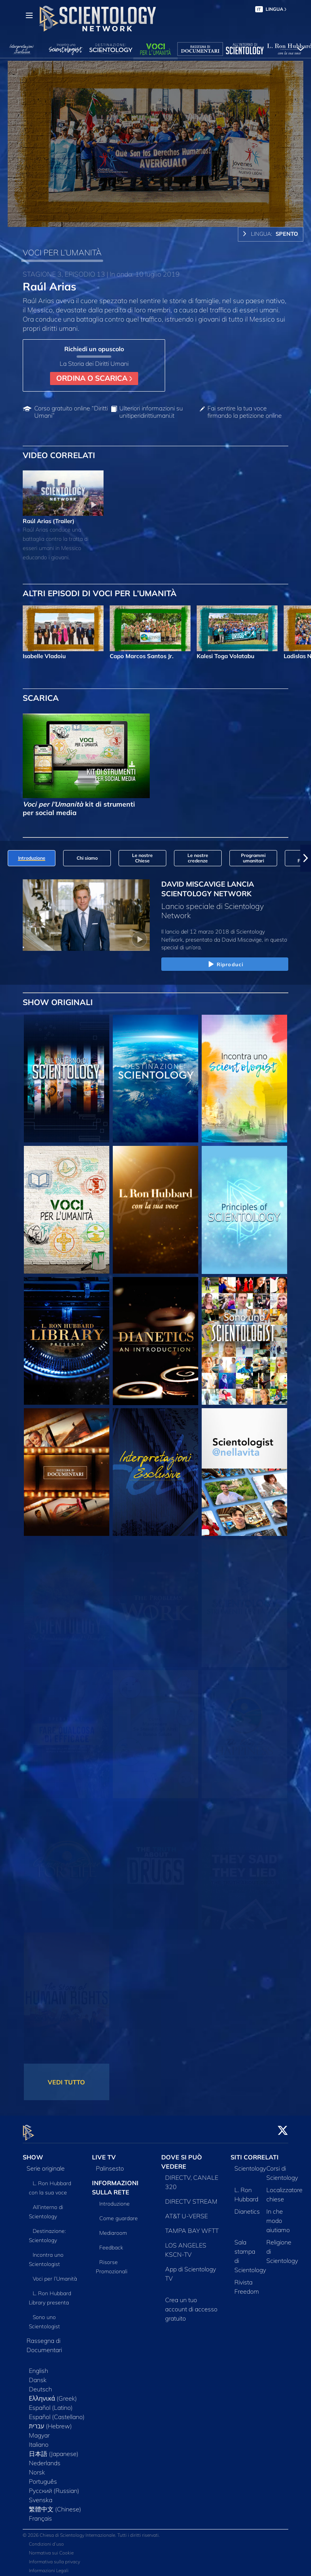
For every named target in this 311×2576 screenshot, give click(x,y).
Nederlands (44, 2459)
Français (40, 2514)
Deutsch (40, 2385)
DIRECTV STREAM (191, 2197)
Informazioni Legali (49, 2566)
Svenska (40, 2495)
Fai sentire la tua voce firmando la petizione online (244, 412)
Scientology (250, 2164)
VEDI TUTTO (66, 2082)
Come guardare (118, 2213)
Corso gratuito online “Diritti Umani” (71, 412)
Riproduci (224, 965)
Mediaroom (113, 2228)
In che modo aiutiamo (278, 2216)
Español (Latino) (51, 2403)
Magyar (39, 2431)
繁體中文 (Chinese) (55, 2505)
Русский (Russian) (54, 2486)
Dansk (38, 2375)
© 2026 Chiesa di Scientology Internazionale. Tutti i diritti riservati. (91, 2531)
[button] (305, 858)
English (38, 2366)
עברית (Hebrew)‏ (50, 2422)
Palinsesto (110, 2164)
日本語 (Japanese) (54, 2449)
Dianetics (247, 2207)
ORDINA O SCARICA (94, 378)
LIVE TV (104, 2153)
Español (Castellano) (57, 2412)
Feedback (111, 2242)
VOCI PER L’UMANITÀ (62, 252)
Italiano (38, 2440)
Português (43, 2477)
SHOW (33, 2153)
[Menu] (29, 15)
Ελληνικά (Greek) (53, 2394)
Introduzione (114, 2199)
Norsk (37, 2468)
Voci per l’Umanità (55, 2274)
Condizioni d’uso (46, 2540)
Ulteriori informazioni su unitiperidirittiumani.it (151, 412)
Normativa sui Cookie (51, 2548)
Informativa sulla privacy (54, 2557)
